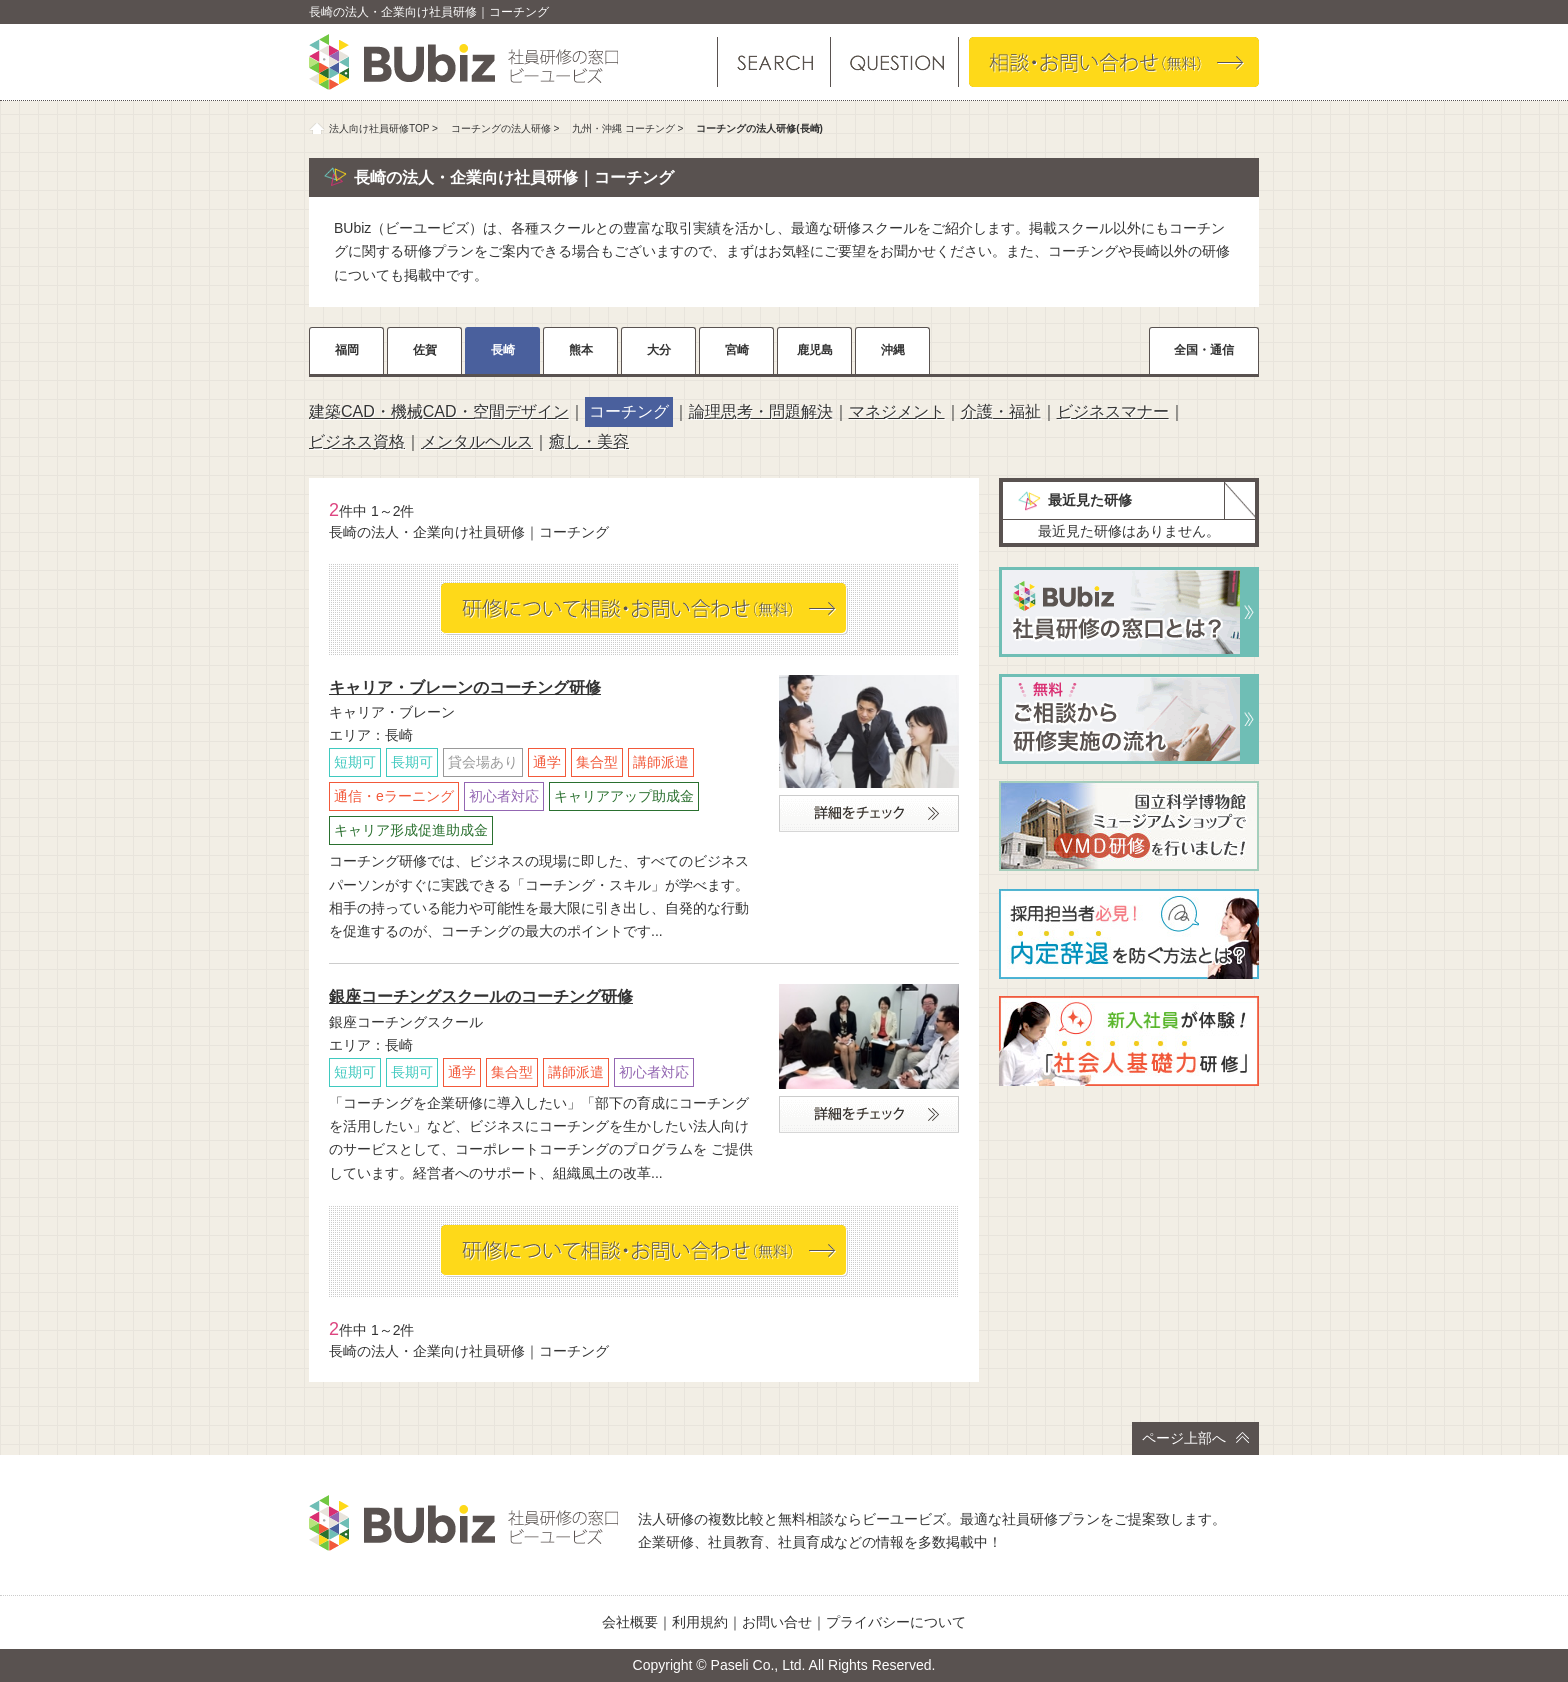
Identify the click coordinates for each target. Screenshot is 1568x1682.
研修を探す (774, 62)
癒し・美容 (589, 441)
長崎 (503, 350)
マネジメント (897, 411)
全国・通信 (1204, 350)
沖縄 (893, 350)
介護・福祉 (1001, 411)
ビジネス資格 (357, 441)
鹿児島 (815, 350)
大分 (659, 350)
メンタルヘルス (477, 441)
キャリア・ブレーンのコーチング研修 (465, 687)
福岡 (347, 350)
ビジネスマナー (1113, 411)
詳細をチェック (869, 813)
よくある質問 (893, 62)
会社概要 (630, 1622)
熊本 (581, 350)
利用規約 (700, 1622)
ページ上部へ (1195, 1438)
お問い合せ (777, 1622)
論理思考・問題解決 (761, 411)
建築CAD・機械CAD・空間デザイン (439, 411)
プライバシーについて (896, 1622)
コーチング (629, 411)
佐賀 (425, 350)
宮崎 (737, 350)
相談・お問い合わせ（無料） (1114, 62)
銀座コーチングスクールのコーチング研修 (481, 996)
